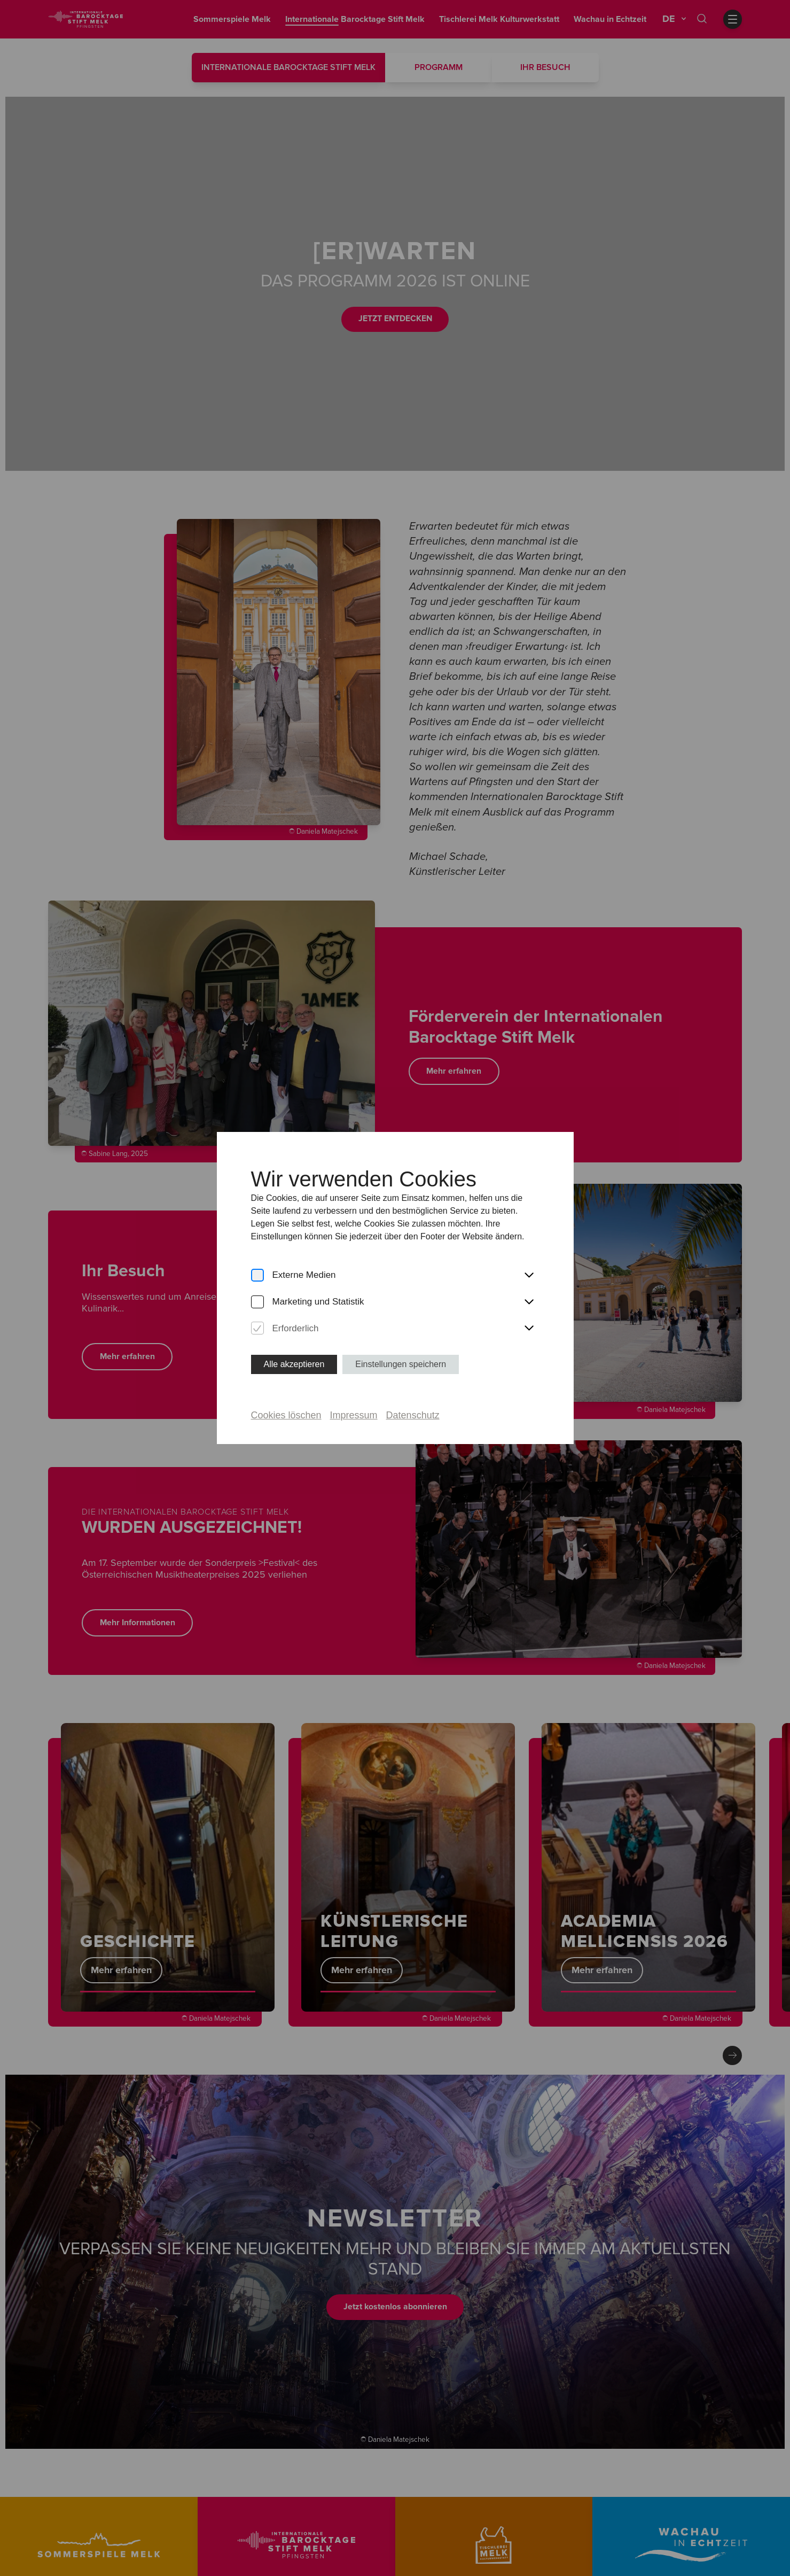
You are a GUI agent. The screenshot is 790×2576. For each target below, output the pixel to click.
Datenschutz (413, 1415)
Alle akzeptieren (294, 1364)
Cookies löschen (286, 1415)
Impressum (354, 1415)
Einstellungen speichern (400, 1364)
